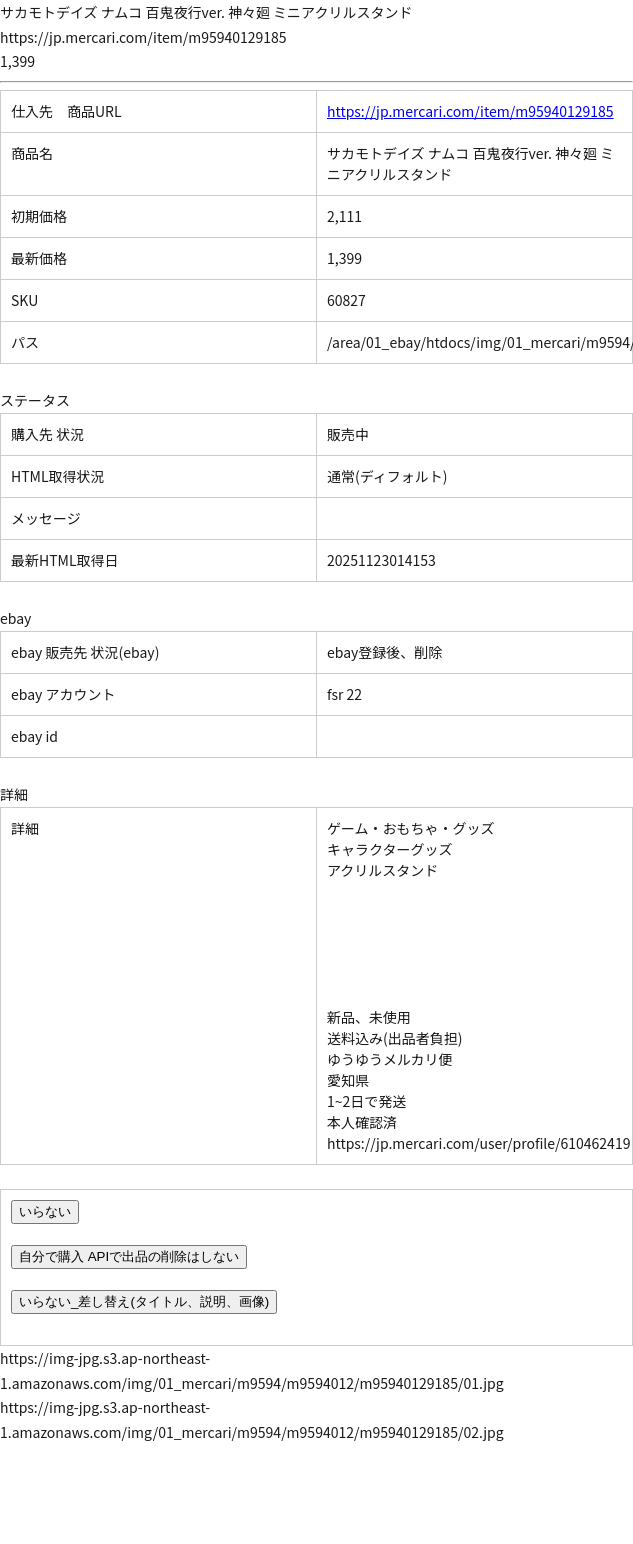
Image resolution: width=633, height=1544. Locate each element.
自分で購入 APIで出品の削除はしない (129, 1256)
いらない (45, 1211)
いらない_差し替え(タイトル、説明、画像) (144, 1301)
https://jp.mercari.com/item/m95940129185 (470, 111)
